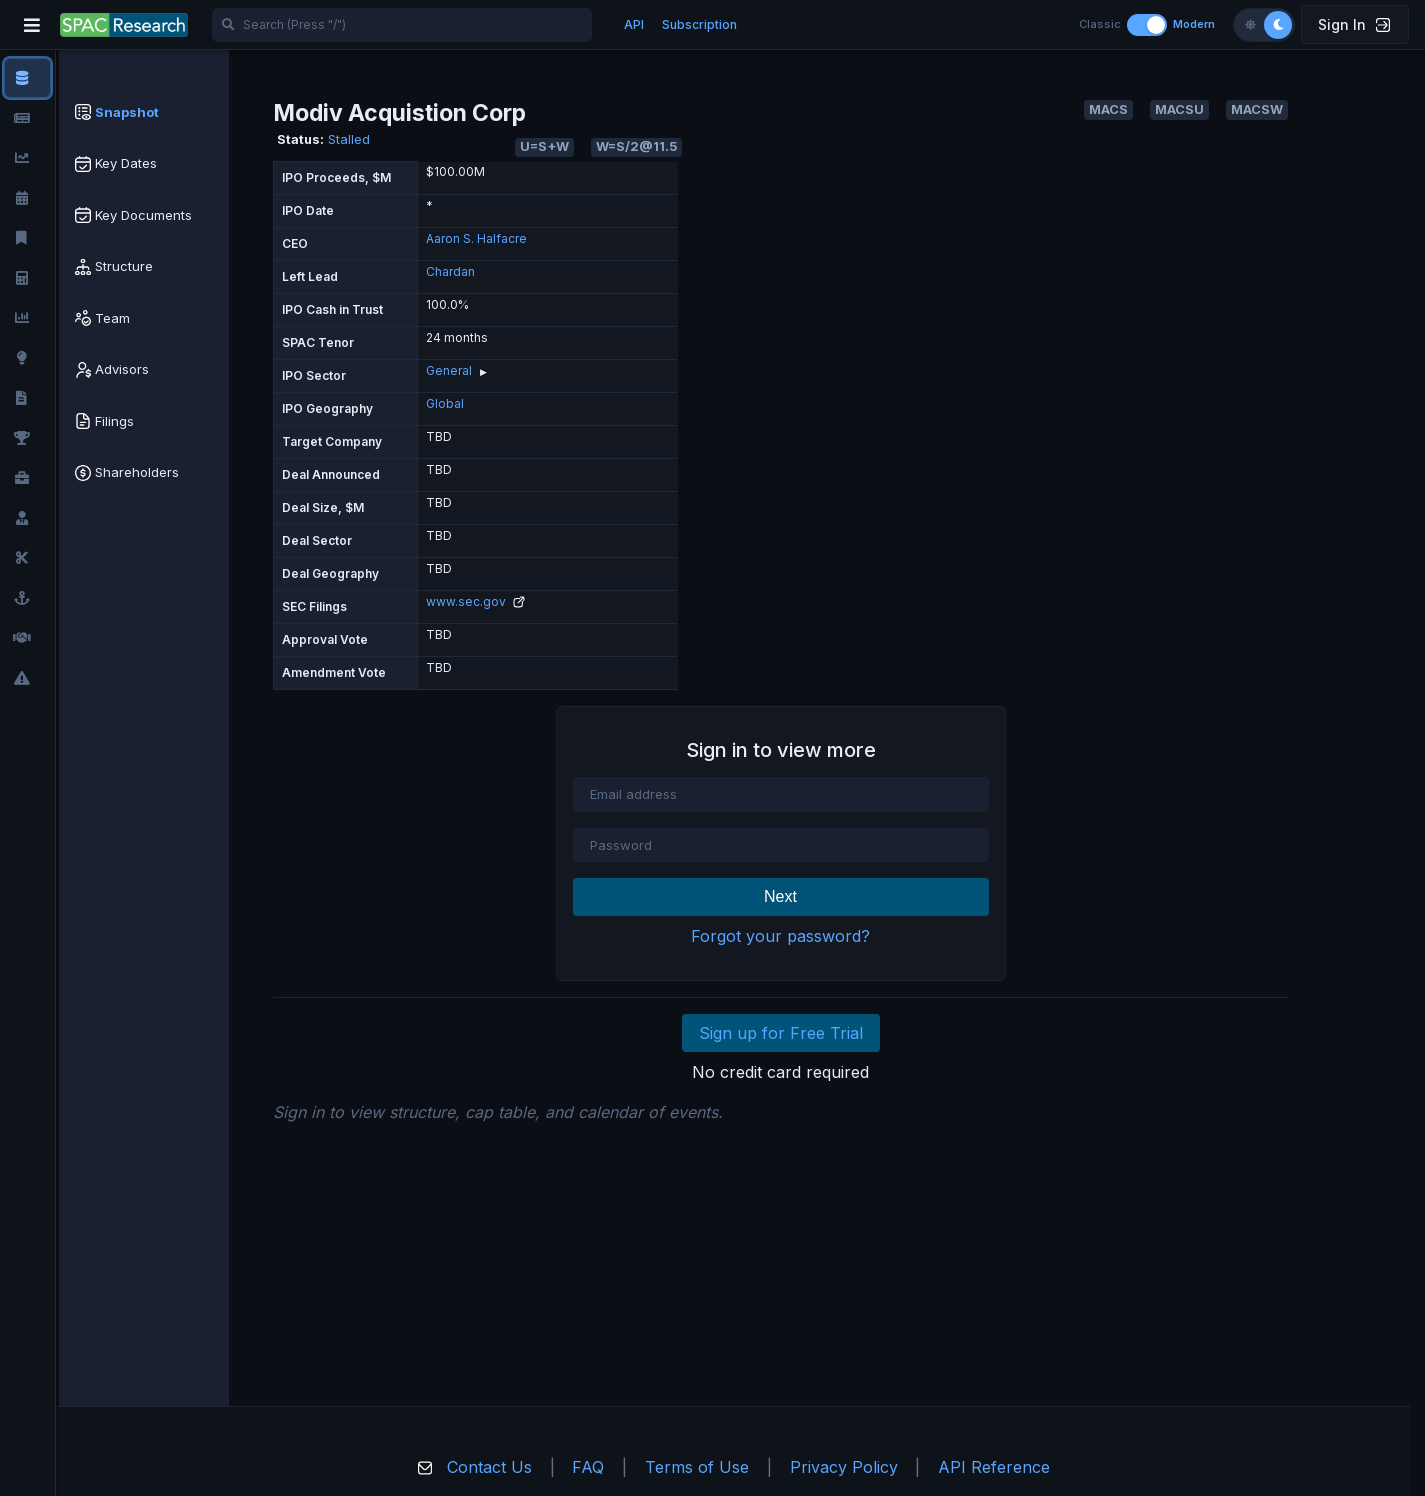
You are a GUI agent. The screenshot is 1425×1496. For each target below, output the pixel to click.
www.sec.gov (475, 601)
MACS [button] (1108, 109)
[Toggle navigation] (32, 25)
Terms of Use (697, 1467)
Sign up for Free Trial (781, 1033)
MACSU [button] (1179, 109)
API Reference (994, 1467)
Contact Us (489, 1467)
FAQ (588, 1467)
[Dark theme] (1278, 25)
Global (445, 403)
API (634, 24)
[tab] (144, 113)
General (449, 370)
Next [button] (780, 896)
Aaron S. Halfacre (476, 238)
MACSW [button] (1257, 109)
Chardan (450, 271)
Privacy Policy (844, 1467)
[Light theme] (1250, 25)
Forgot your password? (780, 936)
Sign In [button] (1354, 24)
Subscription (699, 24)
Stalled (349, 139)
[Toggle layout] (1147, 25)
